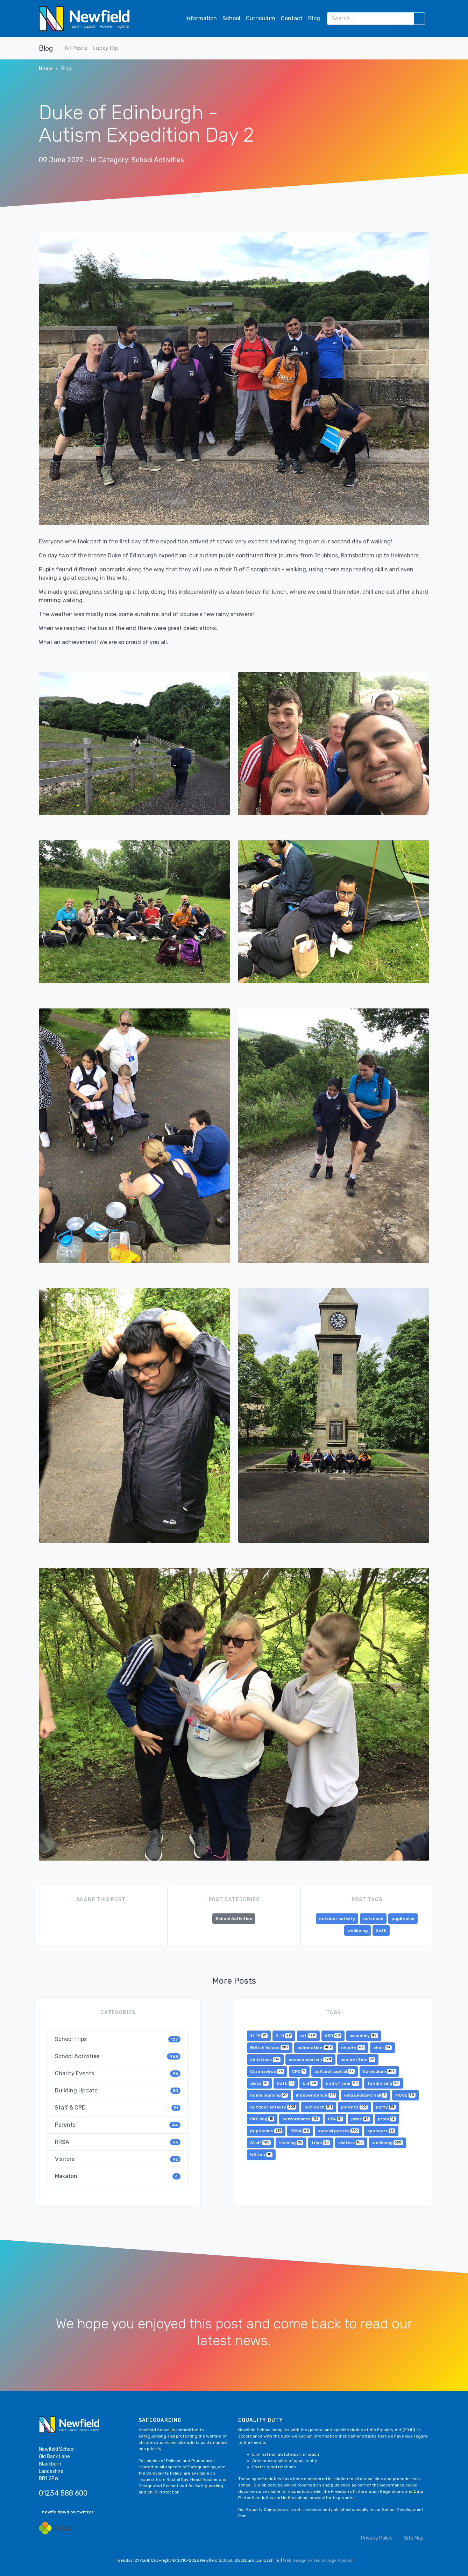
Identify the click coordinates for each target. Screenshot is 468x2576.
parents (354, 2107)
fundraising (383, 2083)
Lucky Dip (105, 48)
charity (353, 2047)
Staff (260, 2142)
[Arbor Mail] (55, 2528)
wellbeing (357, 1930)
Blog (314, 18)
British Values (269, 2047)
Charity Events (117, 2073)
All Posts (75, 48)
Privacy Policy (377, 2538)
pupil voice (402, 1918)
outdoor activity (337, 1918)
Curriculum (260, 18)
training (291, 2142)
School (231, 18)
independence (316, 2095)
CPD (299, 2071)
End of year (342, 2083)
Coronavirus (267, 2071)
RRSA (117, 2142)
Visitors (117, 2159)
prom (387, 2119)
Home (45, 69)
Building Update (117, 2090)
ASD (333, 2035)
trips (320, 2142)
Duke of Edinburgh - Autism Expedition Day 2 (146, 124)
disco (259, 2083)
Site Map (414, 2538)
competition (357, 2059)
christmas (265, 2059)
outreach (373, 1918)
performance (301, 2119)
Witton (261, 2154)
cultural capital (334, 2071)
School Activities (158, 160)
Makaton (117, 2176)
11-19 (259, 2035)
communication (310, 2059)
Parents (117, 2124)
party (386, 2107)
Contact (292, 18)
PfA (335, 2119)
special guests (338, 2130)
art (308, 2035)
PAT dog (262, 2119)
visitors (351, 2142)
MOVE (405, 2095)
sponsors (381, 2130)
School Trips (117, 2039)
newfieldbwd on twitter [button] (67, 2512)
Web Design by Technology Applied (318, 2560)
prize (360, 2119)
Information (201, 18)
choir (382, 2047)
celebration (315, 2047)
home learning (269, 2095)
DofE (381, 1930)
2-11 (284, 2035)
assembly (363, 2035)
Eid (310, 2083)
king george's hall (365, 2095)
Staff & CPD (117, 2107)
